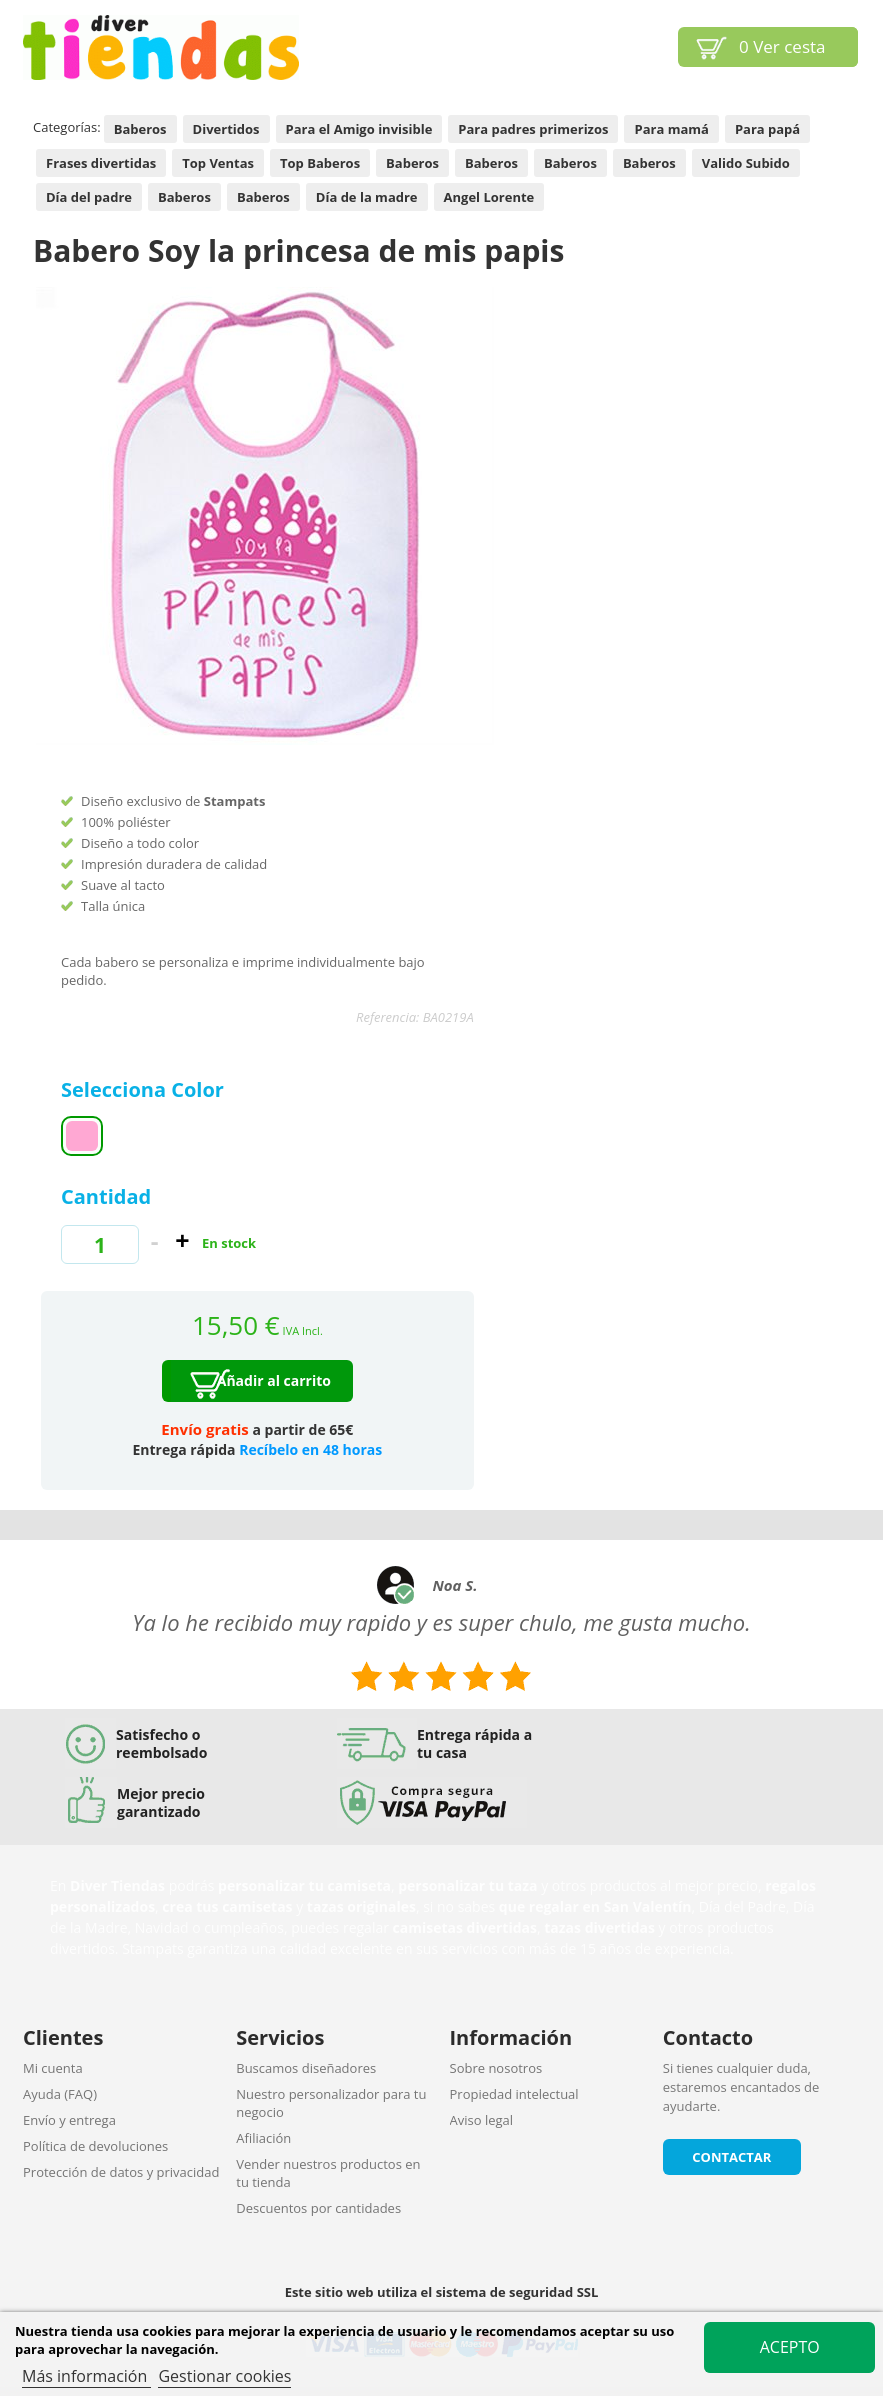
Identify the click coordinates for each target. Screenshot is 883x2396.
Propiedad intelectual (514, 2094)
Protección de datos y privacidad (121, 2172)
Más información (86, 2376)
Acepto (790, 2347)
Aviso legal (482, 2120)
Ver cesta (782, 46)
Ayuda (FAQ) (60, 2094)
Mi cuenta (53, 2068)
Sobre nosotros (496, 2068)
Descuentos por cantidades (318, 2208)
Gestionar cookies (224, 2376)
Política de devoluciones (95, 2146)
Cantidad (106, 1196)
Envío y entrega (69, 2120)
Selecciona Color (145, 1089)
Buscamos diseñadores (306, 2068)
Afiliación (263, 2138)
